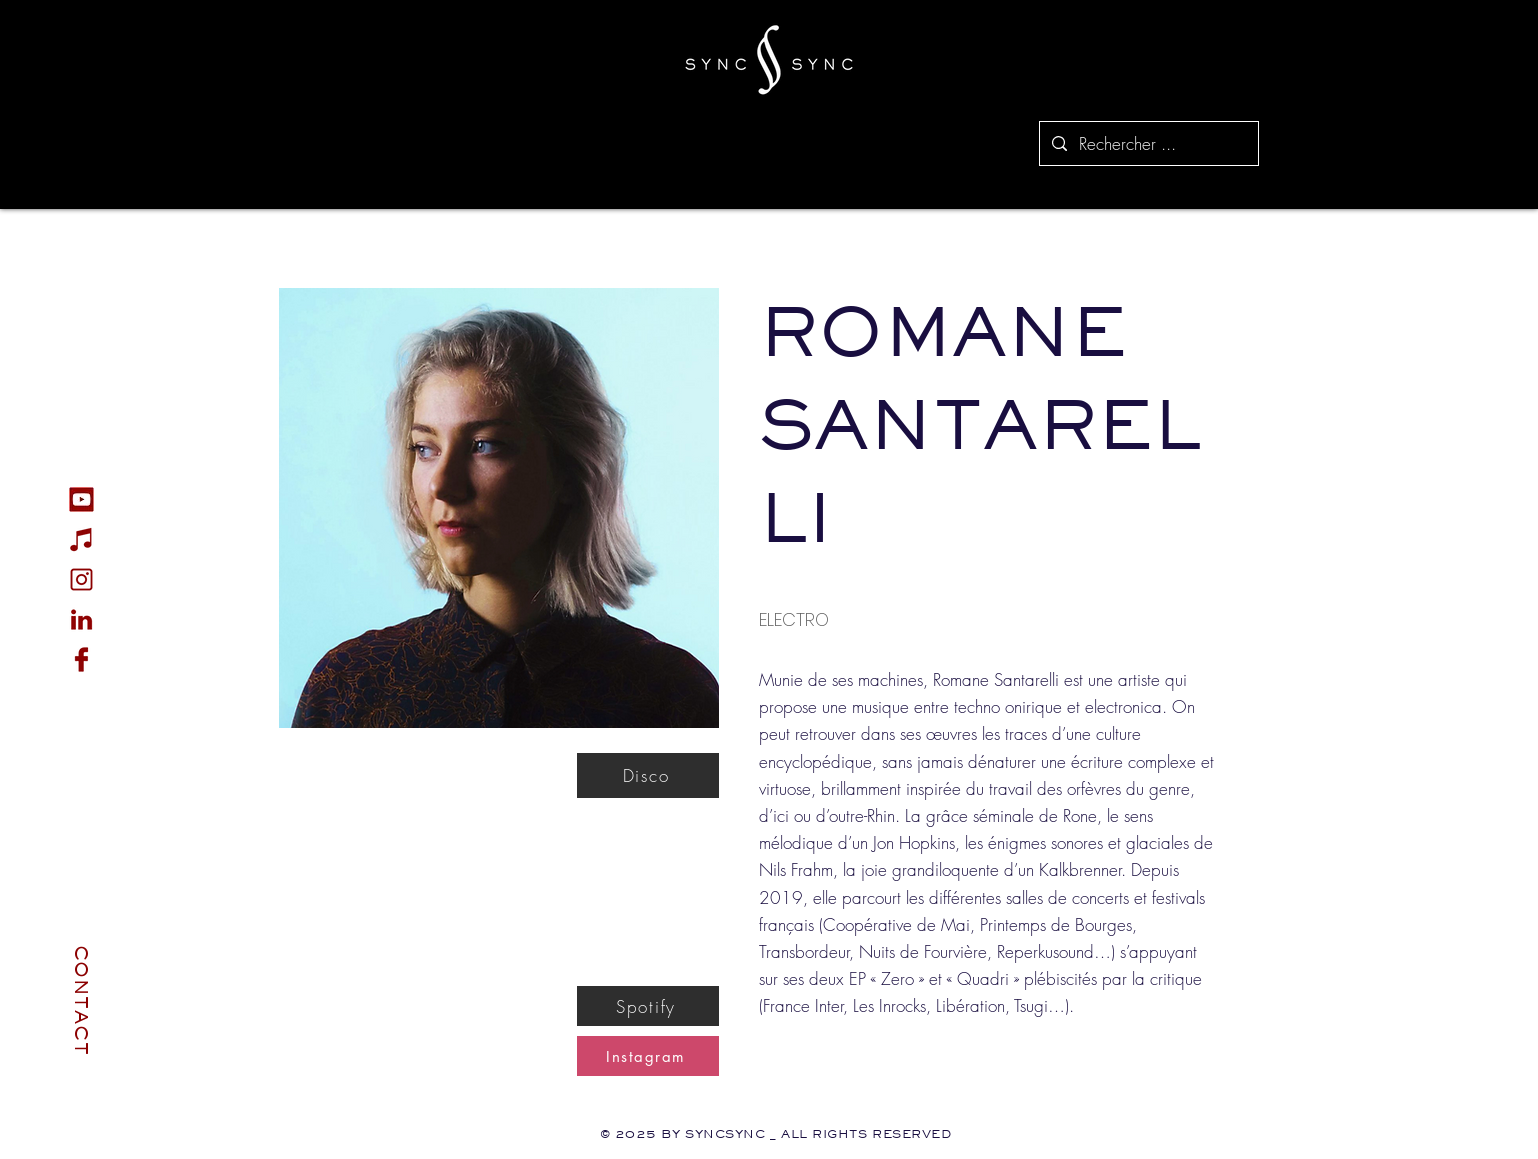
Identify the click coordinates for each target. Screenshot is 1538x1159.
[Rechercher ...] (1147, 143)
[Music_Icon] (81, 539)
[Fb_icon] (81, 659)
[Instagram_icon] (81, 579)
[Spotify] (648, 1006)
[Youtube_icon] (81, 499)
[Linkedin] (81, 619)
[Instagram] (648, 1056)
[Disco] (648, 775)
